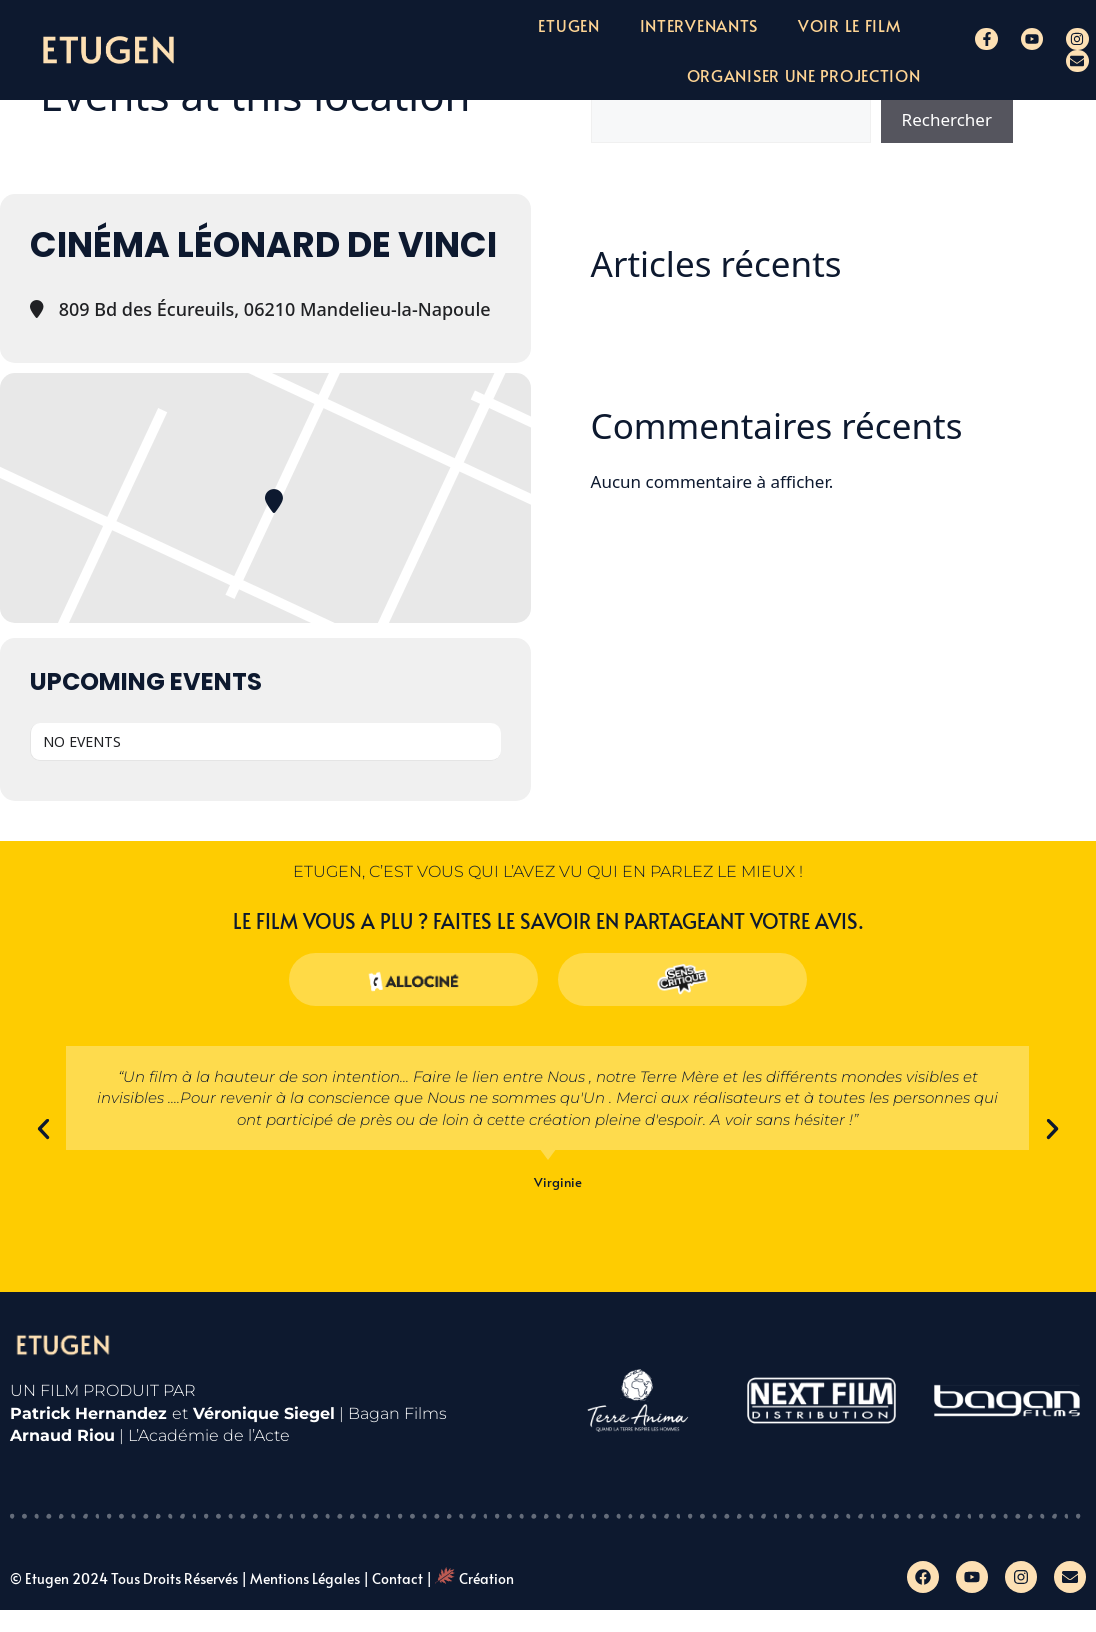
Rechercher (947, 119)
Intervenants (699, 25)
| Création (470, 1578)
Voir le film (849, 25)
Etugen (568, 25)
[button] (43, 1128)
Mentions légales (305, 1578)
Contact (397, 1578)
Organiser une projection (804, 75)
